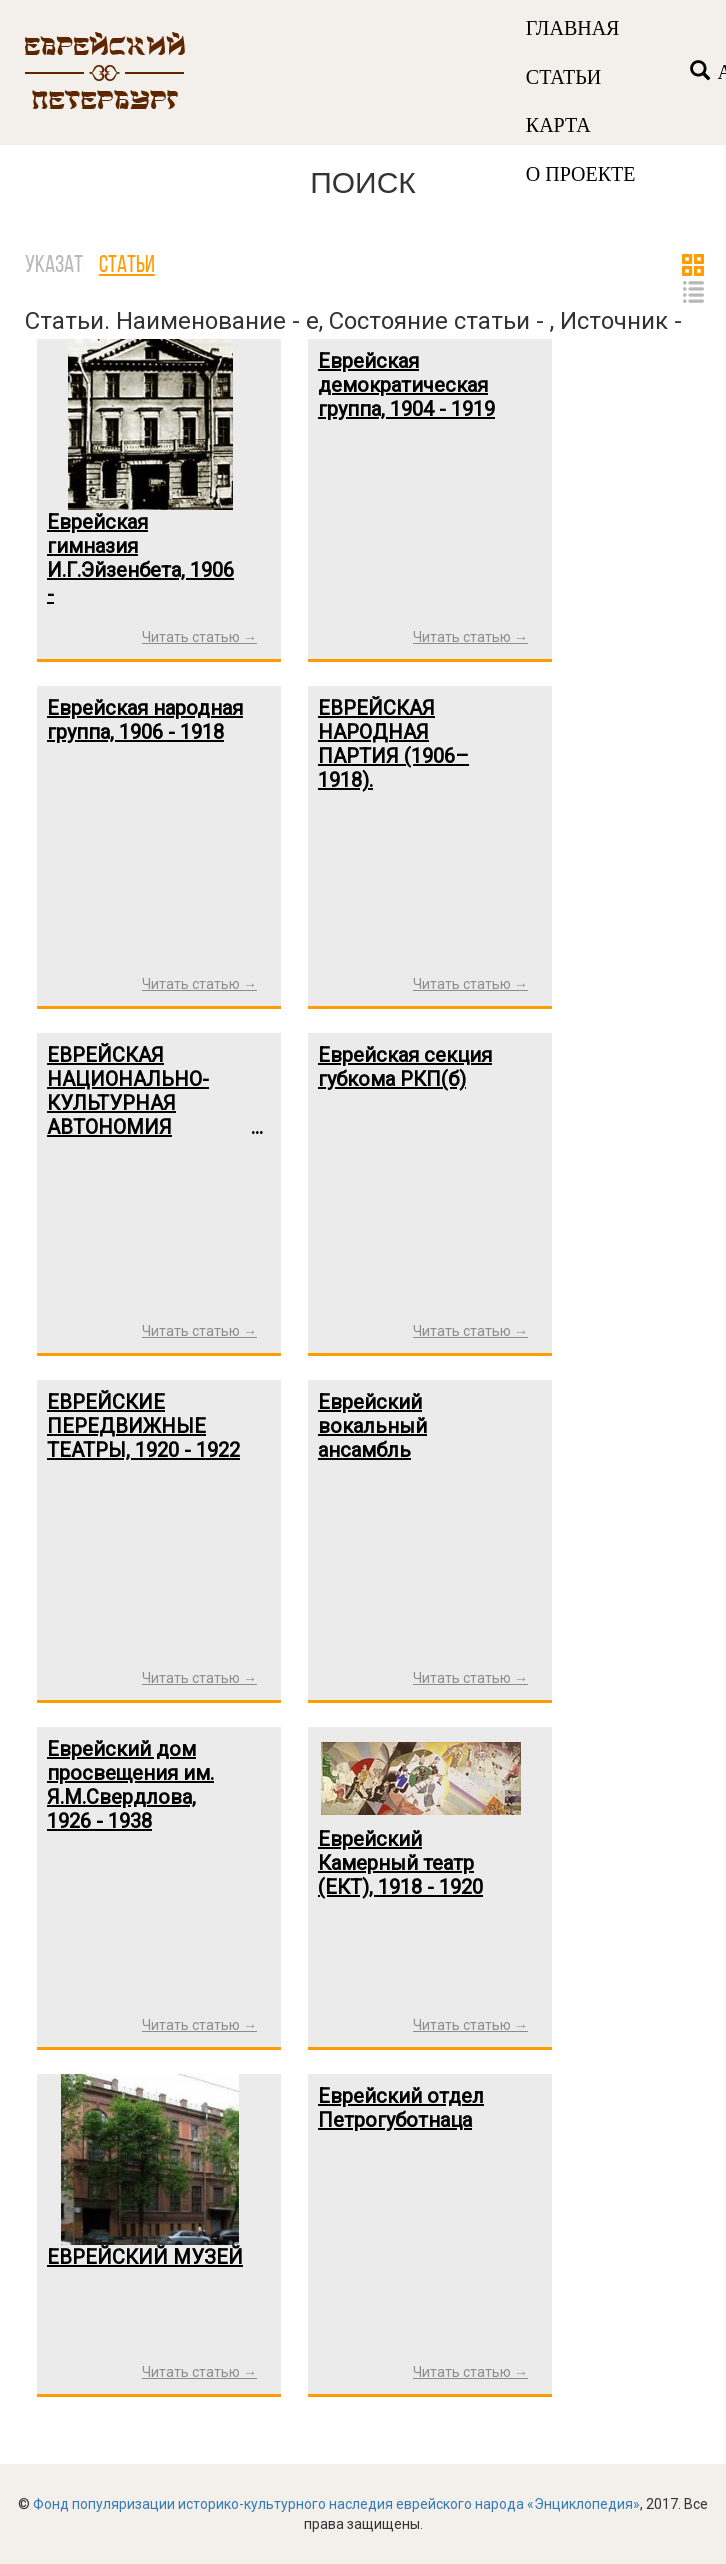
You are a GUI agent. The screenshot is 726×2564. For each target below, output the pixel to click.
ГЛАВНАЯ (573, 28)
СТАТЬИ (563, 77)
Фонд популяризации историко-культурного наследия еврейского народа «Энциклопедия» (336, 2504)
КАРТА (558, 125)
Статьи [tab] (127, 266)
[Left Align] (700, 72)
